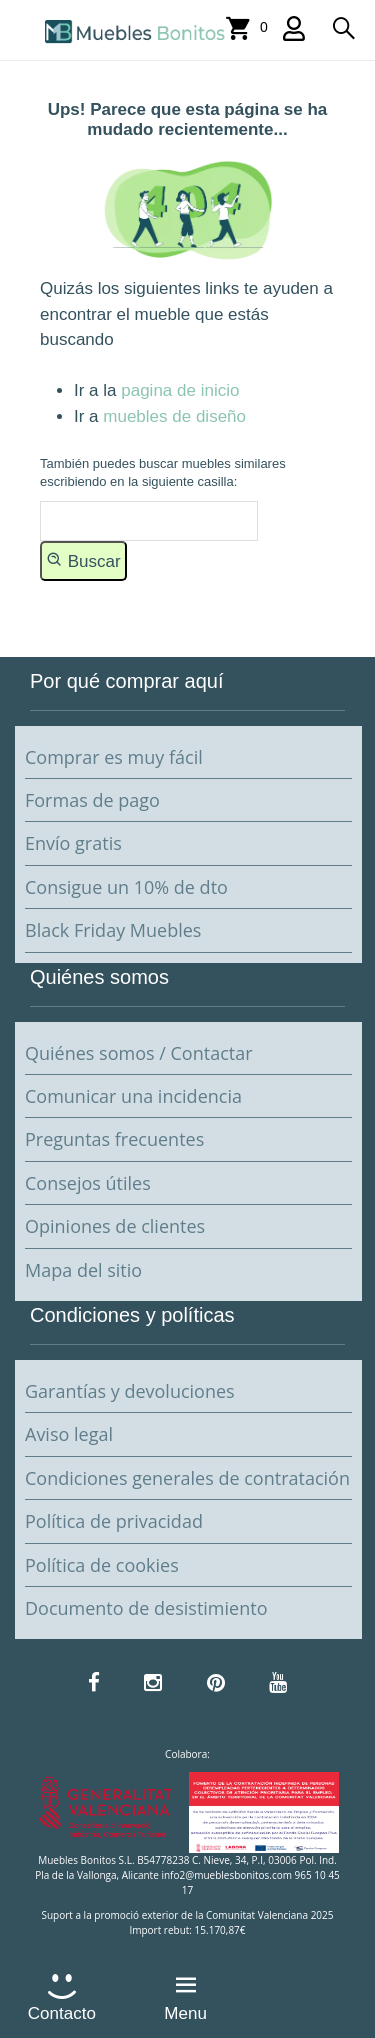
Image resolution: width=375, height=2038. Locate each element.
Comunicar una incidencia (133, 1096)
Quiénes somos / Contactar (139, 1053)
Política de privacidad (114, 1521)
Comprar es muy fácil (114, 757)
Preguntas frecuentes (114, 1139)
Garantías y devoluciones (130, 1391)
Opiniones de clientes (115, 1226)
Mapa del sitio (83, 1270)
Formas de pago (92, 800)
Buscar (83, 560)
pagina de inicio (180, 390)
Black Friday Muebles (113, 930)
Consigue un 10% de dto (126, 887)
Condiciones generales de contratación (187, 1478)
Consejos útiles (88, 1183)
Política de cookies (102, 1565)
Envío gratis (73, 843)
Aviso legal (69, 1434)
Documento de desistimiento (146, 1608)
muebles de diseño (174, 416)
